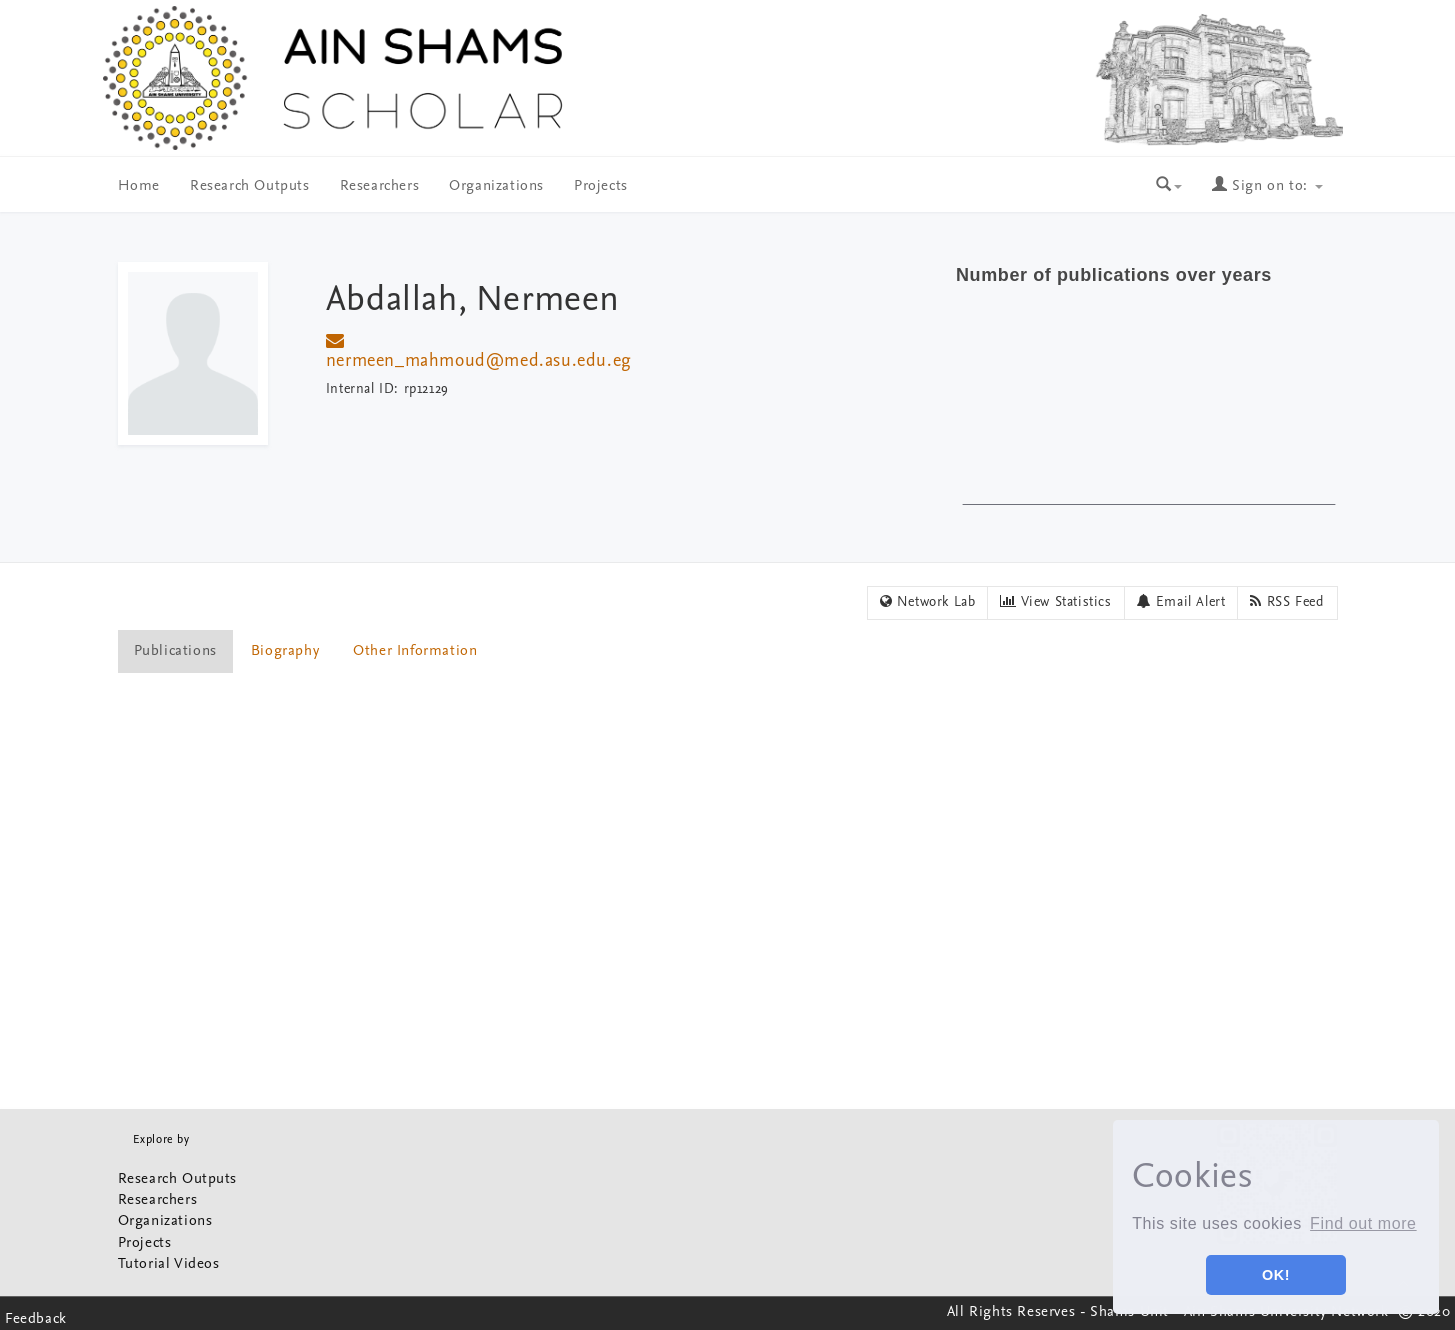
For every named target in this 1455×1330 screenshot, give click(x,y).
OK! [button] (1276, 1275)
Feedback (36, 1319)
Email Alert (1181, 602)
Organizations (496, 186)
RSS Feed (1287, 602)
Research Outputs (250, 186)
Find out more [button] (1363, 1223)
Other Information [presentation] (415, 651)
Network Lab (928, 602)
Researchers (380, 186)
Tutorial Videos (169, 1264)
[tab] (176, 651)
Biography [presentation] (285, 651)
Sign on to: (1267, 186)
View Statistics (1055, 602)
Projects (601, 186)
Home (139, 186)
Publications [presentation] (175, 651)
